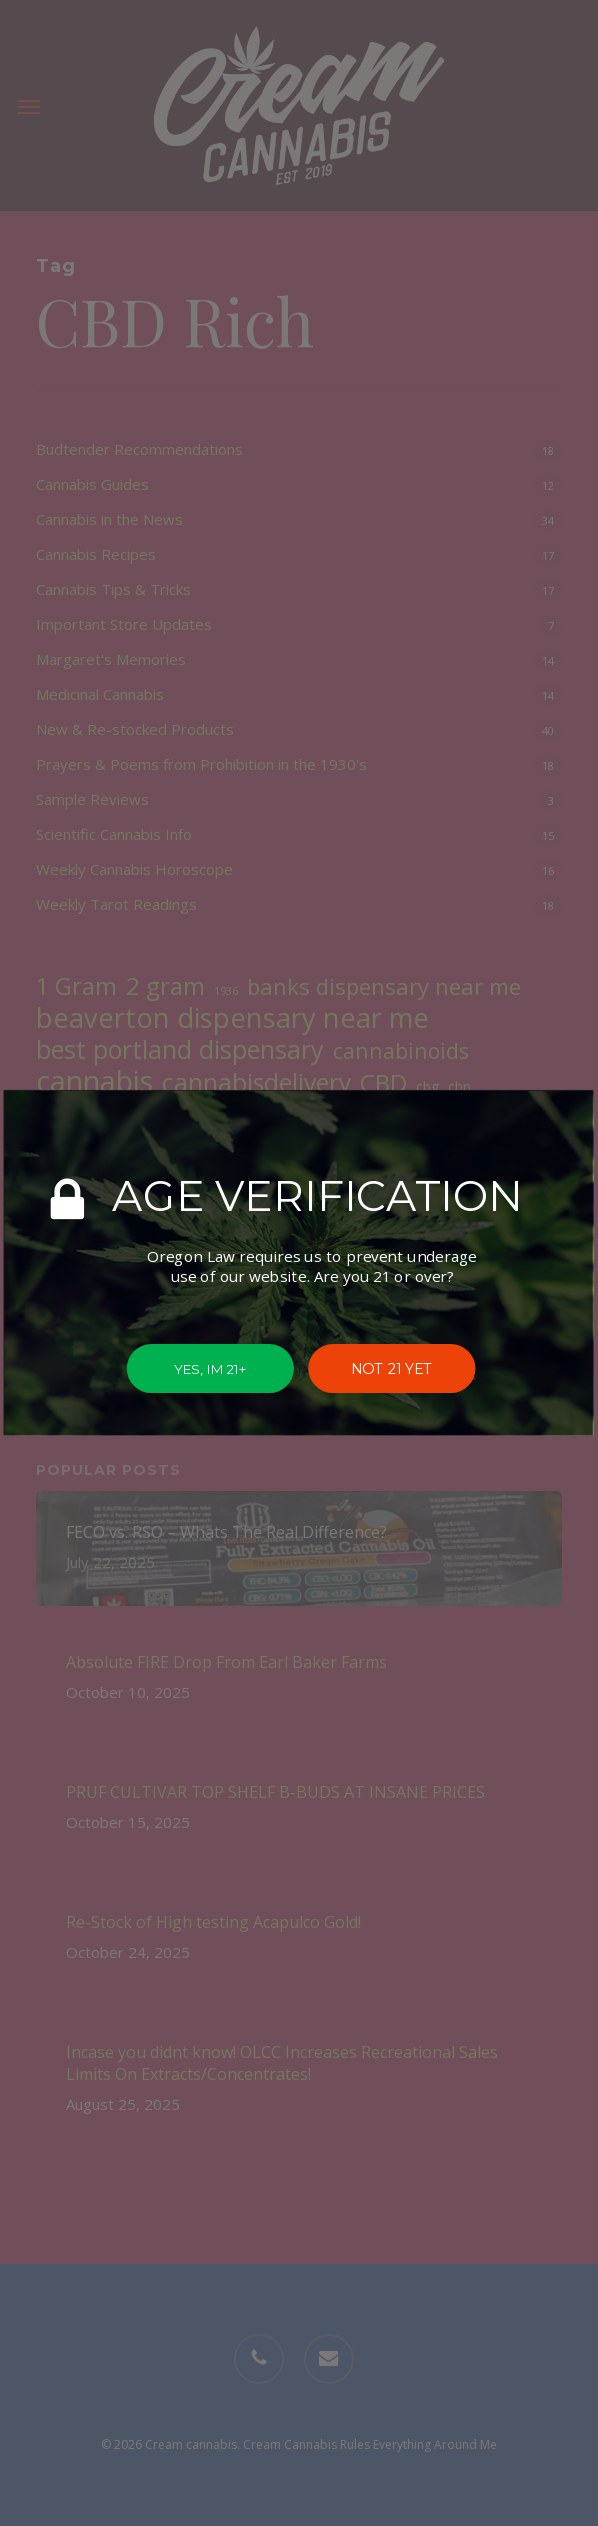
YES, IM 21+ (210, 1369)
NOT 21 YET (392, 1368)
